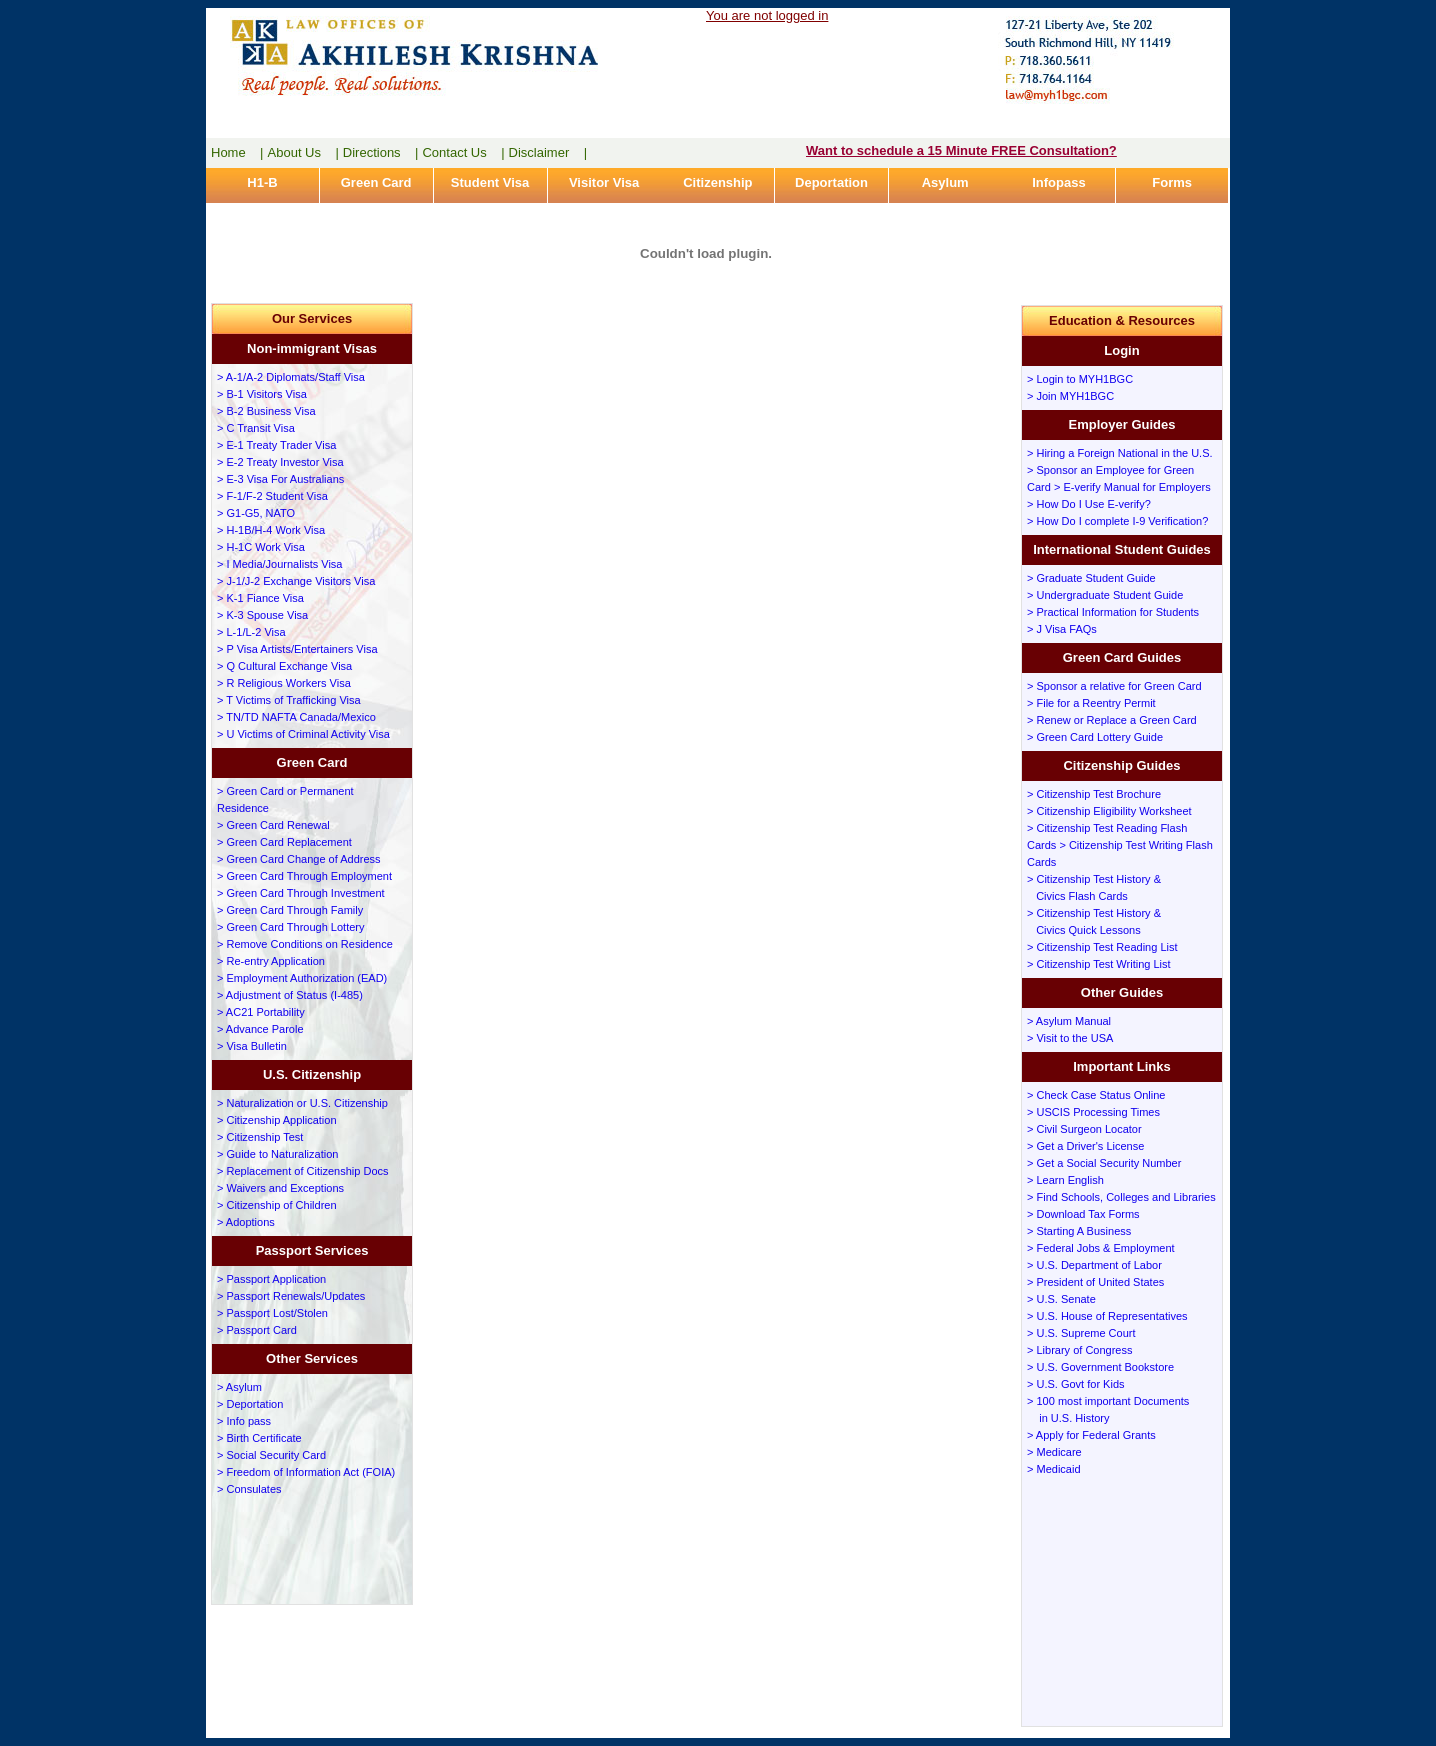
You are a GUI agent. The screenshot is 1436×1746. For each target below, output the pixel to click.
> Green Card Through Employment (304, 876)
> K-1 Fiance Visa (260, 598)
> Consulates (249, 1489)
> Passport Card (257, 1330)
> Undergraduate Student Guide (1105, 595)
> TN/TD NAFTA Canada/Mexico (296, 717)
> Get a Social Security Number (1104, 1163)
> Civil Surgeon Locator (1084, 1129)
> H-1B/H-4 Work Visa (271, 530)
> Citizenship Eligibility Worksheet (1109, 811)
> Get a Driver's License (1085, 1146)
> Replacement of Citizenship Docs (303, 1171)
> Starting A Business (1079, 1231)
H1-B (262, 182)
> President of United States (1095, 1282)
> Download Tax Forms (1083, 1214)
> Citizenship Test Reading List (1102, 947)
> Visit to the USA (1070, 1038)
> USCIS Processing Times (1093, 1112)
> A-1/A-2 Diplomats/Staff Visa (291, 377)
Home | (237, 152)
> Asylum (239, 1387)
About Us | (303, 152)
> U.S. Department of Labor (1094, 1265)
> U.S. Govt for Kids (1076, 1384)
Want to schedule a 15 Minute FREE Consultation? (961, 150)
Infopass (1058, 182)
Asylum (945, 182)
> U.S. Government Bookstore (1100, 1367)
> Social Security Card (271, 1455)
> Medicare (1054, 1452)
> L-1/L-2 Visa (251, 632)
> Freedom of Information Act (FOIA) (306, 1472)
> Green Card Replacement (284, 842)
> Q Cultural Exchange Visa (284, 666)
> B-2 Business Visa (266, 411)
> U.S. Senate (1061, 1299)
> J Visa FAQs (1062, 629)
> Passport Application (271, 1279)
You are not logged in (767, 15)
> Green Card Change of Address (299, 859)
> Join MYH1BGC (1070, 396)
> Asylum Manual (1069, 1021)
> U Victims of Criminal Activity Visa (303, 734)
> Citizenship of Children (277, 1205)
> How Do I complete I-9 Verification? (1117, 521)
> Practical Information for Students (1113, 612)
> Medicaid (1054, 1469)
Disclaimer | (548, 152)
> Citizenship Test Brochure (1094, 794)
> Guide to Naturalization (277, 1154)
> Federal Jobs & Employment (1101, 1248)
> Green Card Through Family (290, 910)
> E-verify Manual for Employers (1132, 487)
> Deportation (250, 1404)
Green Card (376, 182)
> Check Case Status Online (1096, 1095)
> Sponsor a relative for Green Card (1114, 686)
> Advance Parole (260, 1029)
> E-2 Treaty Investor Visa (280, 462)
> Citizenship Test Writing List (1099, 964)
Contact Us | (463, 152)
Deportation (831, 182)
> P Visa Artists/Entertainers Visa (297, 649)
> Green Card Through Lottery (290, 927)
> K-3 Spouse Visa (262, 615)
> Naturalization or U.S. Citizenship (302, 1103)
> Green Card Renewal (273, 825)
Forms (1172, 182)
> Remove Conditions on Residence (305, 944)
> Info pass (244, 1421)
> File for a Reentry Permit (1091, 703)
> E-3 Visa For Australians (280, 479)
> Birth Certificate (259, 1438)
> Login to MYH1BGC (1080, 379)
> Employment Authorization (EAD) (302, 978)
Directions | (381, 152)
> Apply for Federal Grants (1091, 1435)
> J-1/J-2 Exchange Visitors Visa (296, 581)
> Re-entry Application (271, 961)
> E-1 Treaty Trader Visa (276, 445)
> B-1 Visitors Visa (262, 394)
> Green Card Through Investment (301, 893)
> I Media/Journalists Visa (279, 564)
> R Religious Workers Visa (284, 683)
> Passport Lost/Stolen (272, 1313)
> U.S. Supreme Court (1081, 1333)
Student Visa (490, 182)
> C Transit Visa (256, 428)
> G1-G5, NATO (256, 513)
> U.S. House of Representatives (1107, 1316)
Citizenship (717, 182)
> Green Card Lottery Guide (1095, 737)
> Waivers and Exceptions (280, 1188)
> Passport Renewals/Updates (291, 1296)
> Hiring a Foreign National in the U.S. (1120, 453)
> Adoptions (246, 1222)
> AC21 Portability (261, 1012)
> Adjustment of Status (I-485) (290, 995)
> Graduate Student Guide (1091, 578)
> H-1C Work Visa (261, 547)
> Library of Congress (1079, 1350)
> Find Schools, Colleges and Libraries (1121, 1197)
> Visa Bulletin (252, 1046)
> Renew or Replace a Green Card (1112, 720)
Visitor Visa (604, 182)
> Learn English (1065, 1180)
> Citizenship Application (277, 1120)
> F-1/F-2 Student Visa (272, 496)
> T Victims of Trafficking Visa (289, 700)
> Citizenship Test (260, 1137)
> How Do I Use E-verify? (1089, 504)
